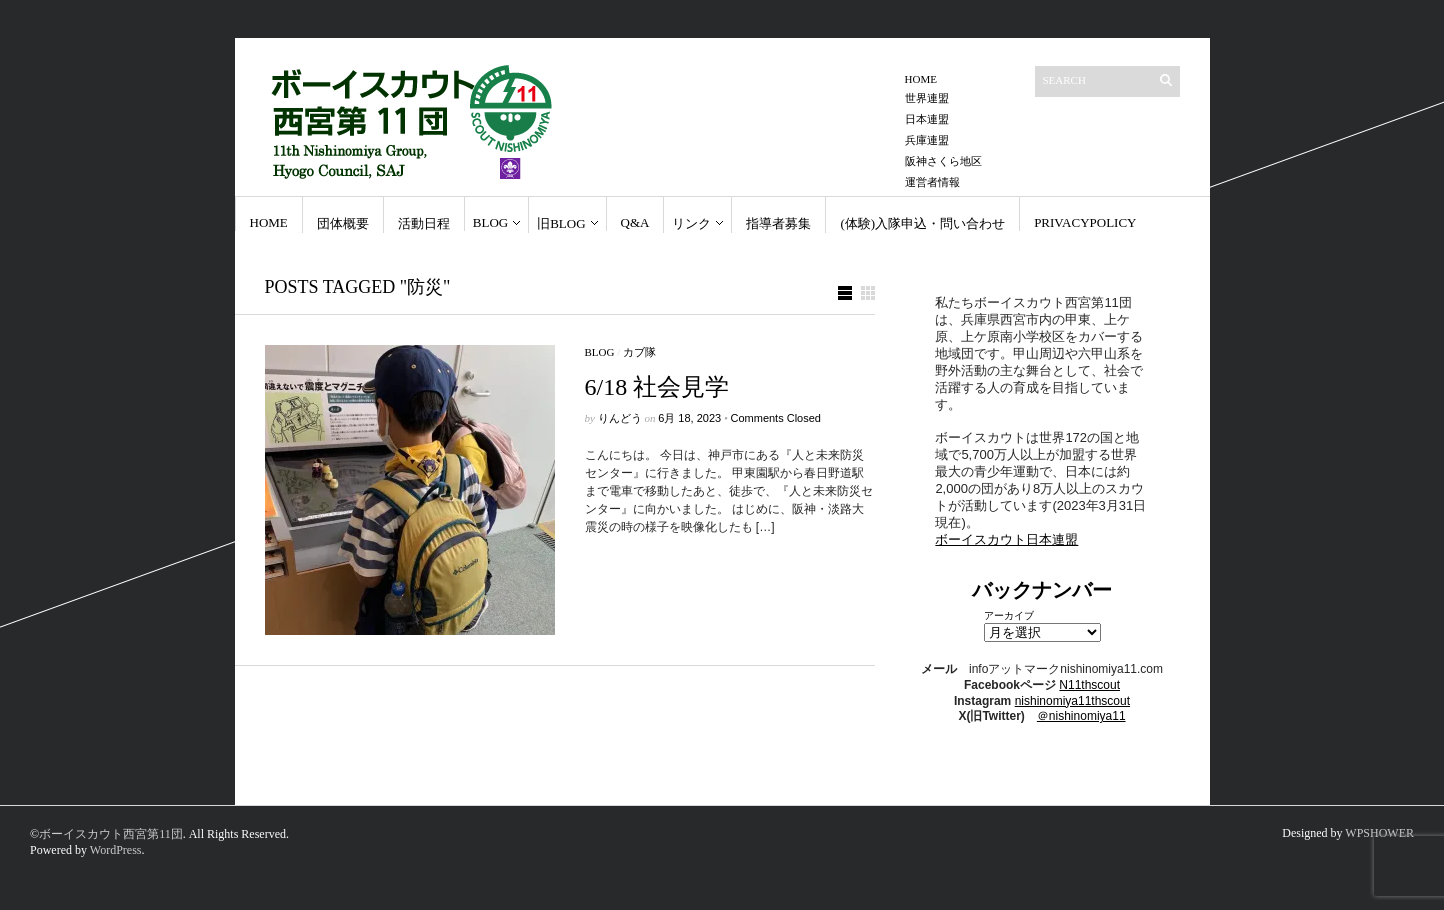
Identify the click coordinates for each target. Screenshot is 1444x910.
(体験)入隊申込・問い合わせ (922, 223)
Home (921, 79)
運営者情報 (932, 182)
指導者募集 (778, 223)
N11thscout (1089, 685)
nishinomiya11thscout (1072, 701)
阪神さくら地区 (943, 161)
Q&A (635, 222)
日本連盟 (927, 119)
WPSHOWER (1379, 833)
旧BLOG (561, 223)
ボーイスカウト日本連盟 (1006, 539)
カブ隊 (639, 352)
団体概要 (343, 223)
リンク (691, 223)
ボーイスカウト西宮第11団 (111, 834)
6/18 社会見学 (657, 387)
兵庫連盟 (927, 140)
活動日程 (424, 223)
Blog (490, 222)
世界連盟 (927, 98)
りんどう (620, 418)
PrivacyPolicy (1085, 222)
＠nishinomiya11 (1081, 716)
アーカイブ (1009, 615)
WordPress (116, 850)
